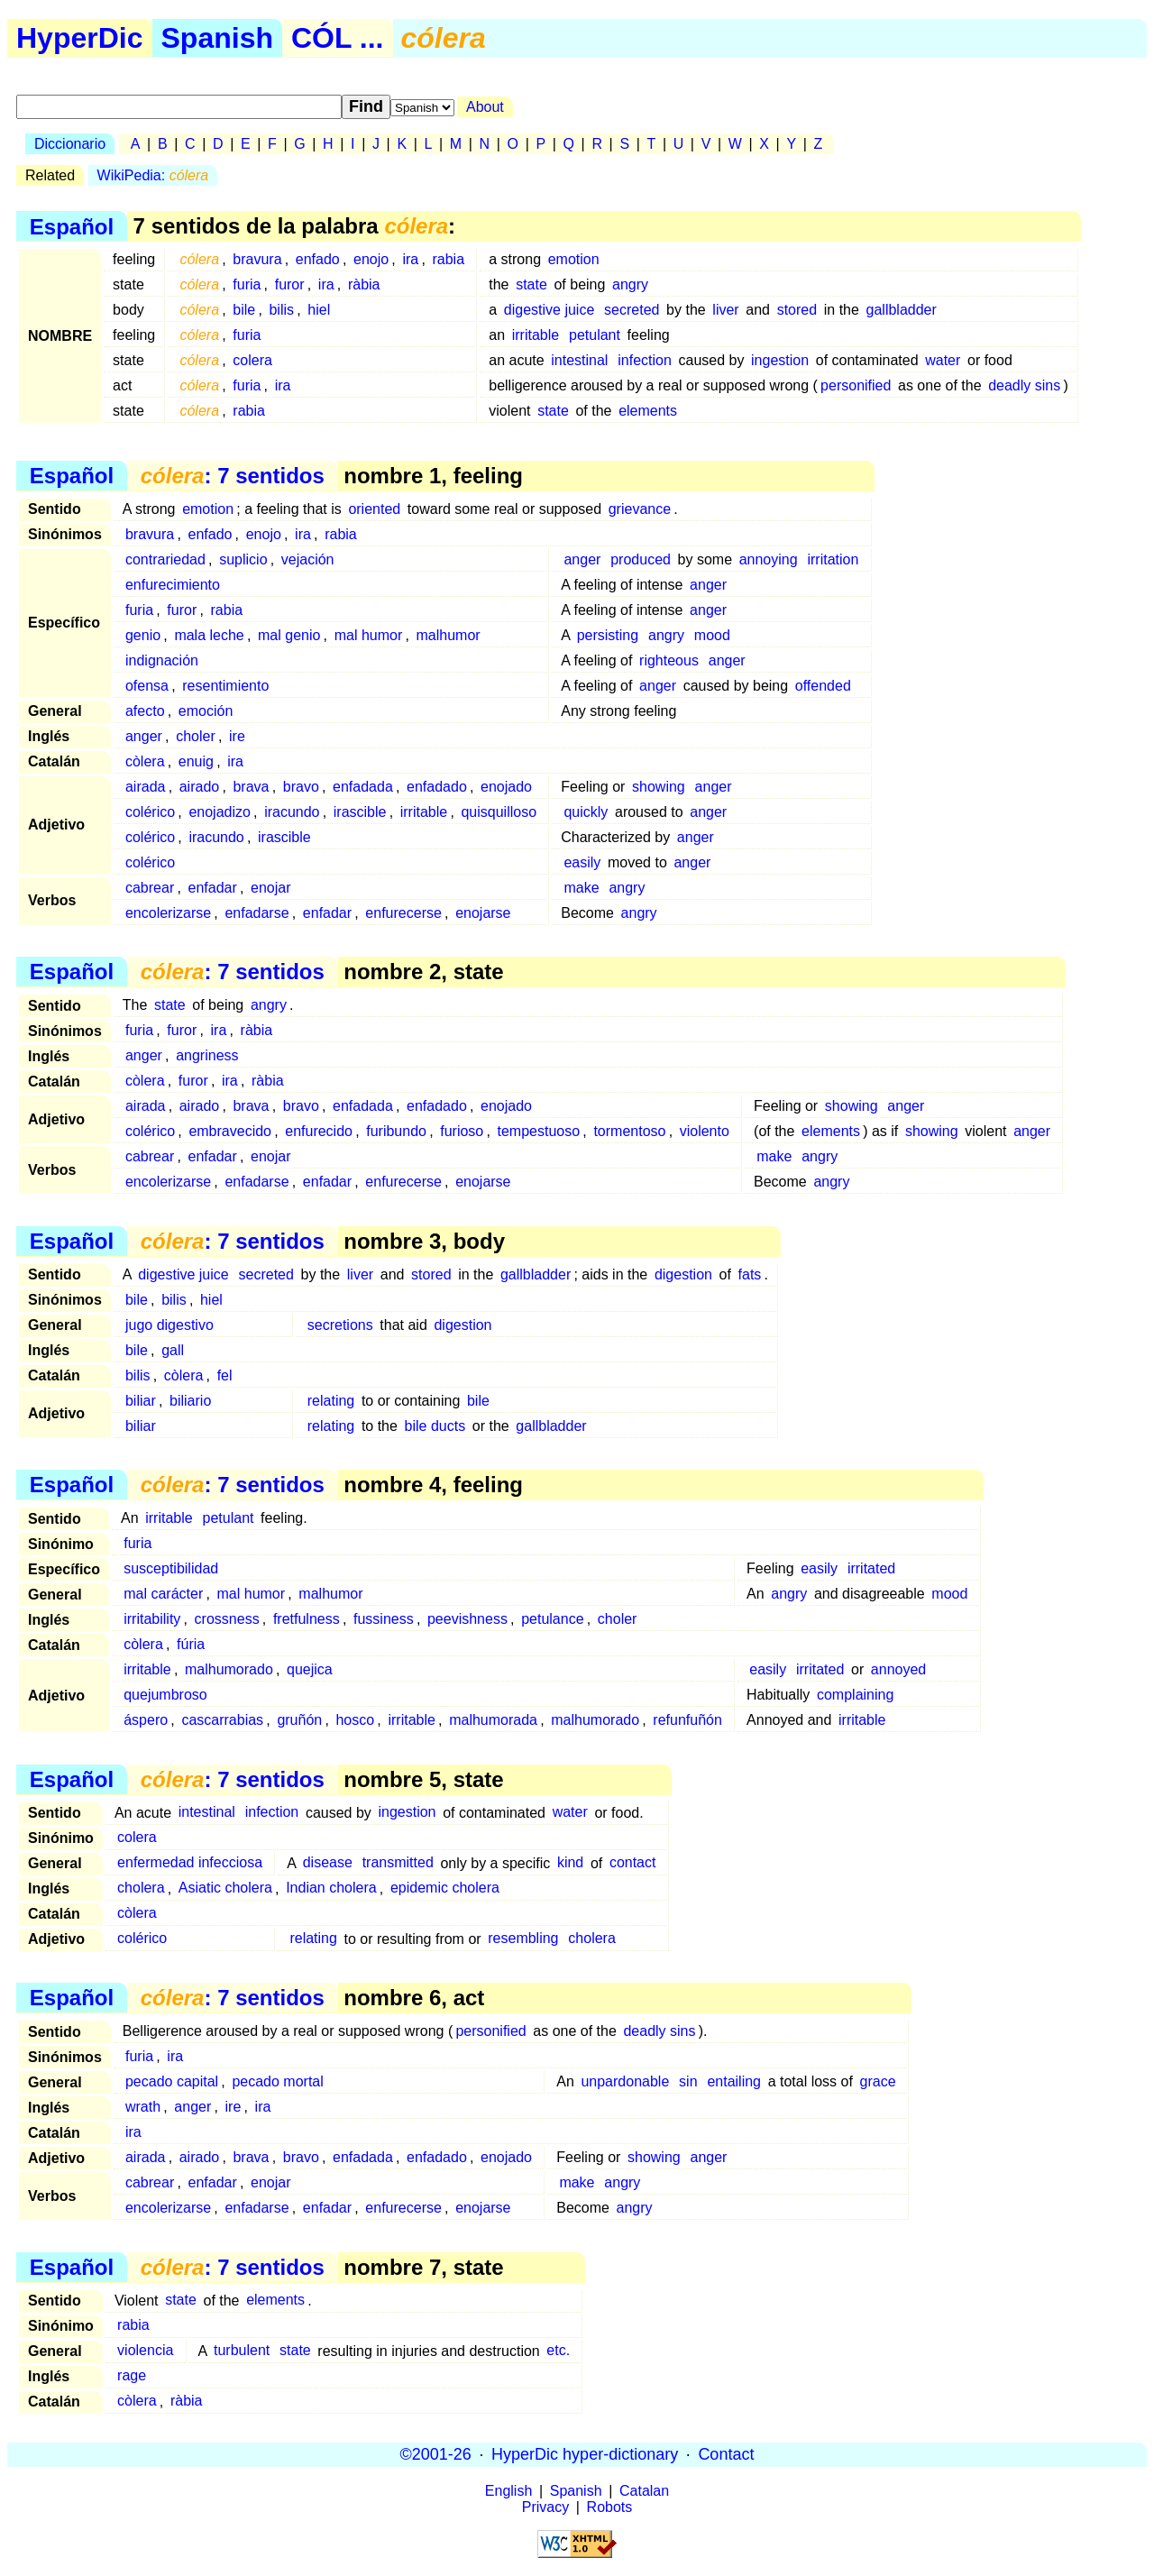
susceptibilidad (171, 1568)
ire (237, 736)
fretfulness (306, 1619)
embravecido (229, 1131)
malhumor (449, 635)
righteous (669, 660)
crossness (227, 1619)
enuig (196, 761)
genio (142, 635)
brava (251, 786)
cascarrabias (222, 1720)
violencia (145, 2351)
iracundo (291, 812)
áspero (146, 1720)
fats (750, 1274)
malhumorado (229, 1669)
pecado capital (171, 2081)
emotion (574, 259)
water (942, 360)
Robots (610, 2507)
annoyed (898, 1669)
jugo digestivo (169, 1325)
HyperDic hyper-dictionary (584, 2454)
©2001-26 (436, 2454)
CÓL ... (337, 38)
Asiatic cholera (225, 1888)
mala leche (208, 635)
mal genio (289, 635)
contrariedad (165, 559)
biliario (190, 1400)
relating (330, 1400)
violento (704, 1131)
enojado (506, 786)
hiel (318, 309)
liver (725, 309)
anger (581, 559)
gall (172, 1350)
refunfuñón (687, 1720)
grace (878, 2081)
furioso (461, 1131)
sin (688, 2081)
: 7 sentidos (233, 475)
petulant (594, 335)
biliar (140, 1400)
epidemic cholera (444, 1888)
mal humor (368, 635)
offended (823, 685)
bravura (257, 259)
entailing (734, 2081)
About (485, 107)
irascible (360, 812)
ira (410, 259)
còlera (145, 761)
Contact (726, 2454)
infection (645, 360)
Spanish (217, 38)
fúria (191, 1644)
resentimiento (225, 685)
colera (252, 360)
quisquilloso (498, 812)
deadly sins (1024, 385)
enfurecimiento (172, 584)
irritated (871, 1568)
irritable (535, 335)
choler (195, 736)
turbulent (242, 2351)
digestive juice (549, 309)
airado (199, 786)
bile (244, 309)
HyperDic (79, 38)
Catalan (644, 2490)
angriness (207, 1055)
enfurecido (319, 1131)
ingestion (780, 360)
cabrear (149, 887)
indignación (161, 660)
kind (570, 1863)
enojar (270, 887)
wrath (142, 2106)
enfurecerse (403, 913)
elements (647, 410)
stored (797, 309)
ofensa (147, 685)
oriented (374, 509)
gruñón (299, 1720)
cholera (140, 1888)
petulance (552, 1619)
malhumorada (493, 1720)
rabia (448, 259)
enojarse (482, 913)
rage (131, 2376)
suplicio (243, 559)
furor (290, 284)
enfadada (363, 786)
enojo (371, 259)
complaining (855, 1694)
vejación (307, 559)
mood (712, 635)
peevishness (467, 1619)
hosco (354, 1720)
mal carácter (163, 1593)
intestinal (579, 360)
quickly (585, 812)
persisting (607, 635)
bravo (301, 786)
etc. (558, 2351)
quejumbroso (165, 1694)
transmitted (398, 1863)
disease (328, 1863)
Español (72, 226)
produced (640, 559)
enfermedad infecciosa (189, 1863)
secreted (631, 309)
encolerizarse (168, 913)
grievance (640, 509)
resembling (523, 1939)
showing (658, 786)
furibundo (396, 1131)
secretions (340, 1325)
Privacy (545, 2507)
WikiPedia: (153, 175)
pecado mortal (277, 2081)
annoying (768, 559)
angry (630, 284)
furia (247, 284)
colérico (150, 812)
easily (581, 862)
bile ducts (435, 1426)
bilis (281, 309)
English (508, 2490)
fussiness (383, 1619)
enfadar (212, 887)
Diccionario (69, 143)
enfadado (437, 786)
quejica (310, 1669)
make (581, 887)
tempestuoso (539, 1131)
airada (145, 786)
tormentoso (629, 1131)
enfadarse (256, 913)
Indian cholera (331, 1888)
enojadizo (219, 812)
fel (225, 1375)
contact (632, 1863)
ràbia (364, 284)
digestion (683, 1274)
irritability (152, 1619)
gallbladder (901, 309)
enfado (318, 259)
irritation (832, 559)
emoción (206, 711)
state (531, 284)
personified (855, 385)
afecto (145, 711)
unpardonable (625, 2081)
